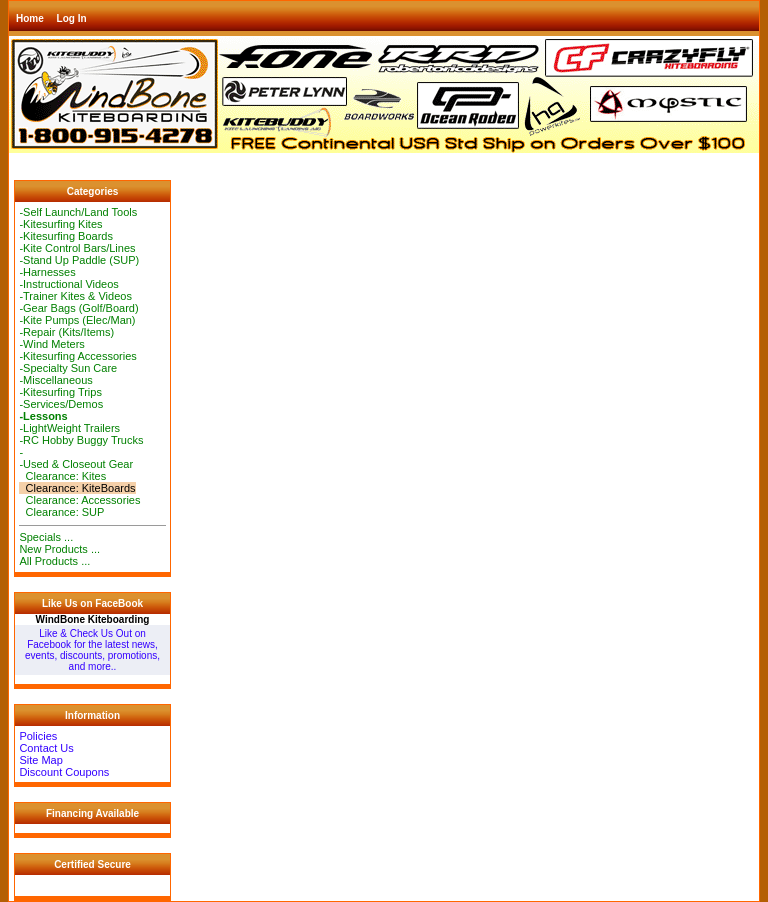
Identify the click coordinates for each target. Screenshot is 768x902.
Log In (72, 18)
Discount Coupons (64, 772)
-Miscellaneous (55, 380)
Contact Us (46, 748)
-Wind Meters (51, 344)
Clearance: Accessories (79, 500)
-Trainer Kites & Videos (75, 296)
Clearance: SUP (61, 512)
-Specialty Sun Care (68, 368)
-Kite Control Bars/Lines (77, 248)
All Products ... (54, 561)
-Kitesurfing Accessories (77, 356)
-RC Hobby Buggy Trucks (81, 440)
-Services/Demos (61, 404)
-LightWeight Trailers (69, 428)
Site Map (40, 760)
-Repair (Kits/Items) (66, 332)
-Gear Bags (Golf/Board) (78, 308)
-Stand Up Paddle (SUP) (79, 260)
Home (30, 18)
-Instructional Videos (68, 284)
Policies (38, 736)
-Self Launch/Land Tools (78, 212)
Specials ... (46, 537)
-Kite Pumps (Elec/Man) (77, 320)
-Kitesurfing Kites (60, 224)
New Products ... (59, 549)
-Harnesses (47, 272)
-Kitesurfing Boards (66, 236)
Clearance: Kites (62, 476)
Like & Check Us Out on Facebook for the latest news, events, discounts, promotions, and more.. (92, 650)
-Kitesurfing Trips (60, 392)
